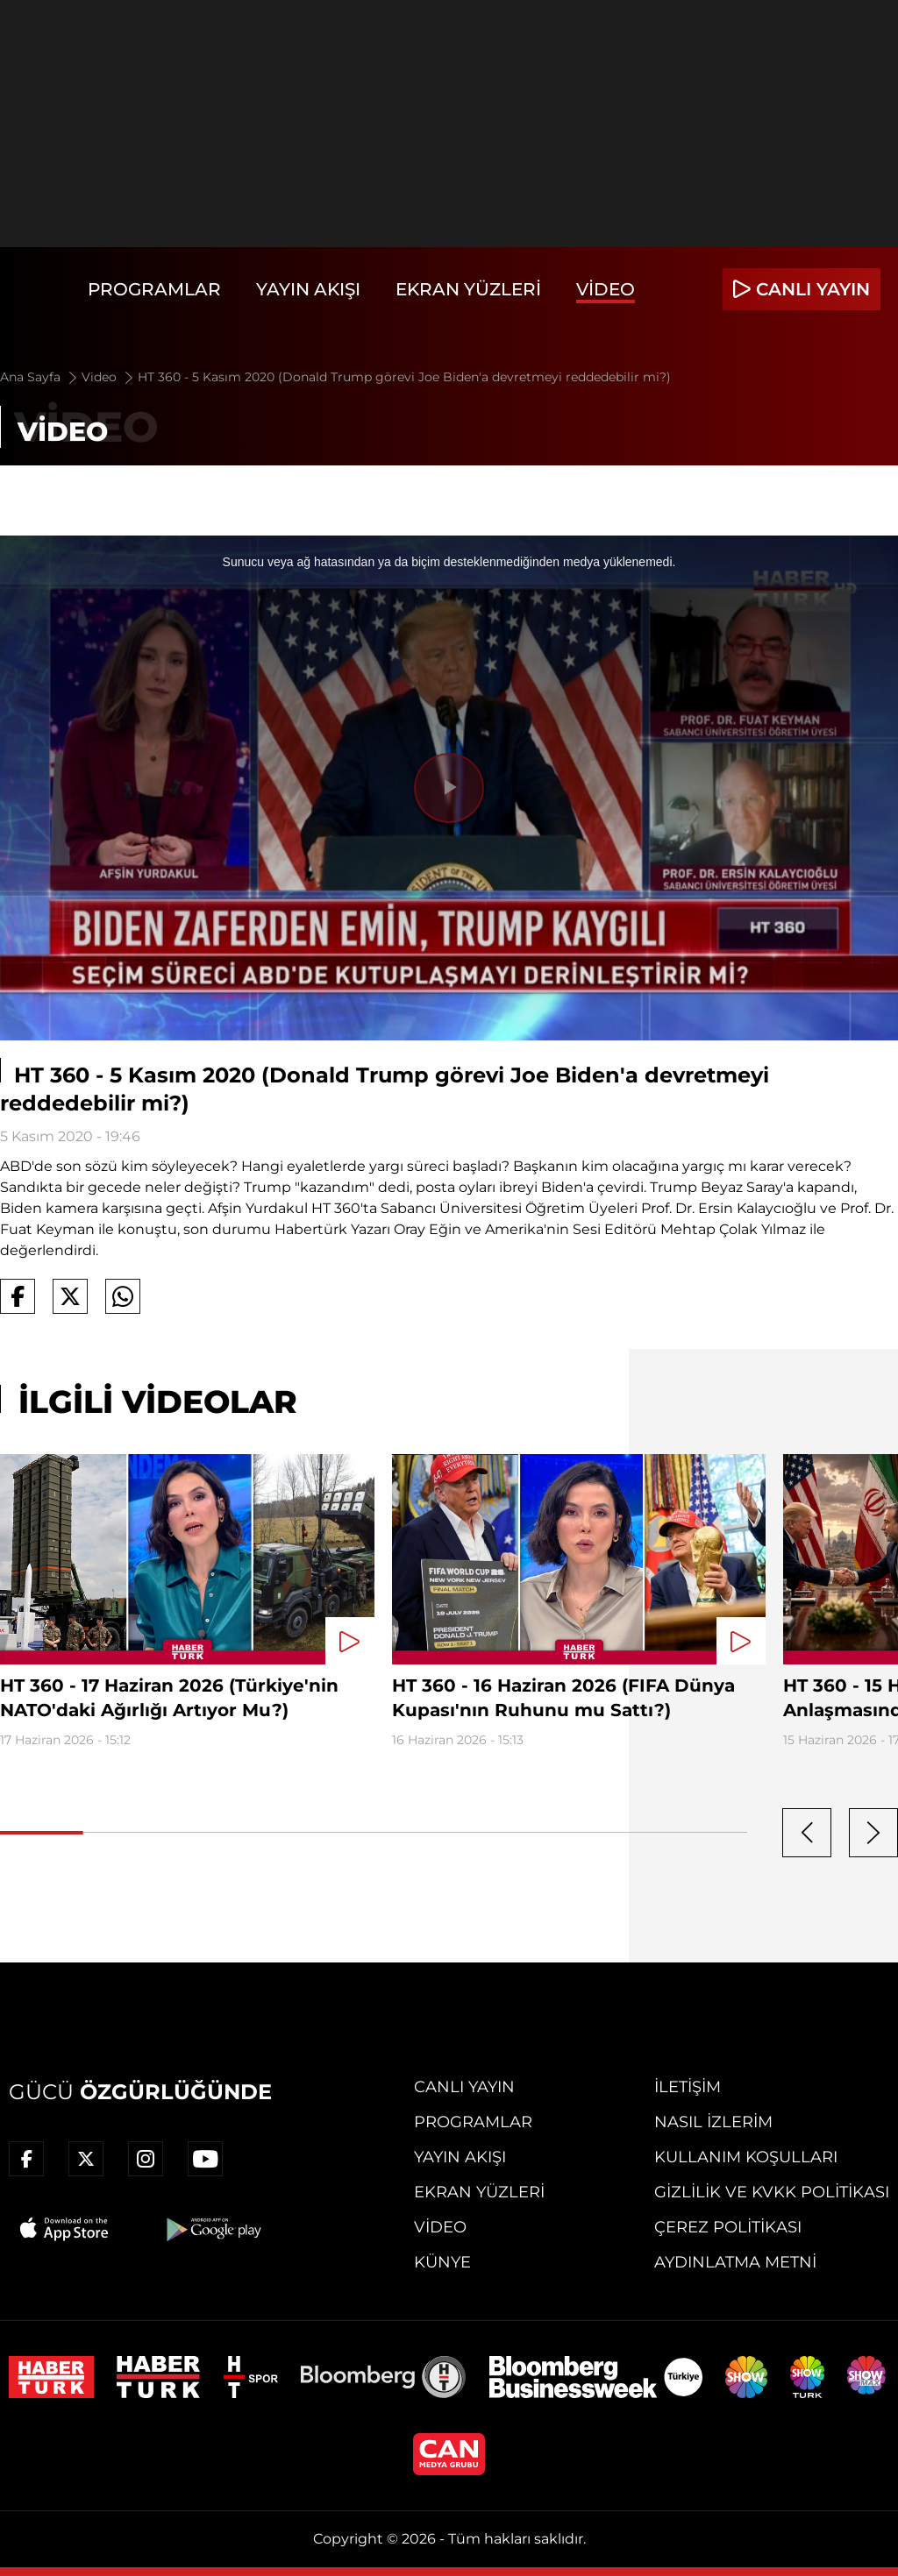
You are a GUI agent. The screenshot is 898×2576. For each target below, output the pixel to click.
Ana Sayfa (40, 377)
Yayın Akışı (308, 289)
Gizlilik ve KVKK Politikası (771, 2192)
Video (605, 289)
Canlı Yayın (464, 2087)
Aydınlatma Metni (735, 2262)
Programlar (154, 289)
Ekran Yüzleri (468, 289)
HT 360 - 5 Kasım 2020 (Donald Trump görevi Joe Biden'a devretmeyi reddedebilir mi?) (404, 377)
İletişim (687, 2087)
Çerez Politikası (728, 2227)
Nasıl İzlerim (713, 2122)
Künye (442, 2262)
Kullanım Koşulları (745, 2157)
